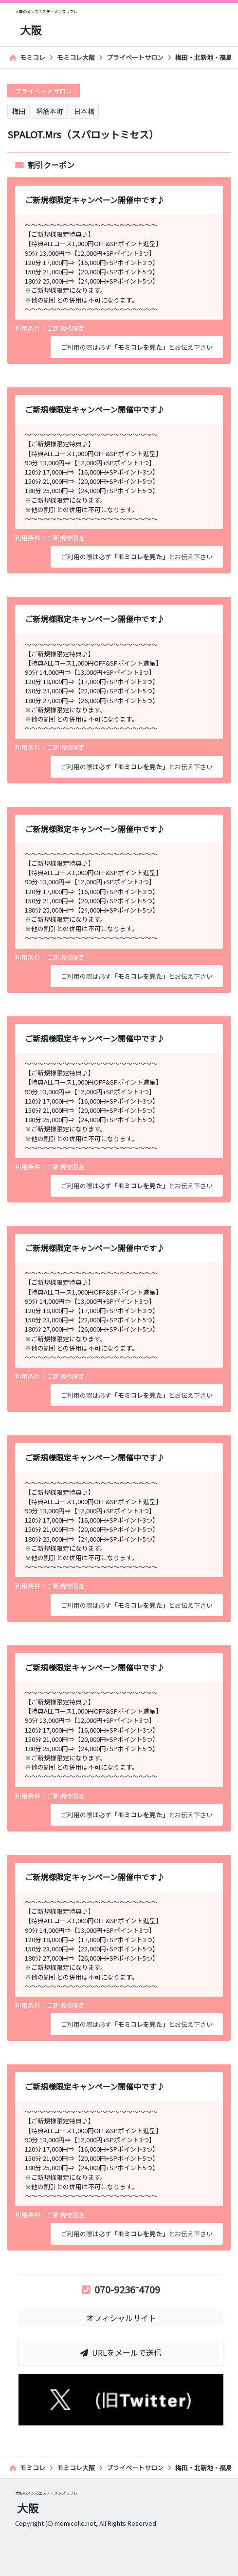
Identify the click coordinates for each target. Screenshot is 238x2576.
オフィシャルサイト (121, 2318)
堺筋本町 (49, 111)
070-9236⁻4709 (121, 2289)
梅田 (18, 111)
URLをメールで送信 (121, 2352)
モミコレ (27, 57)
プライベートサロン (135, 57)
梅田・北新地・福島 (203, 57)
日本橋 (84, 111)
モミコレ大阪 (76, 57)
